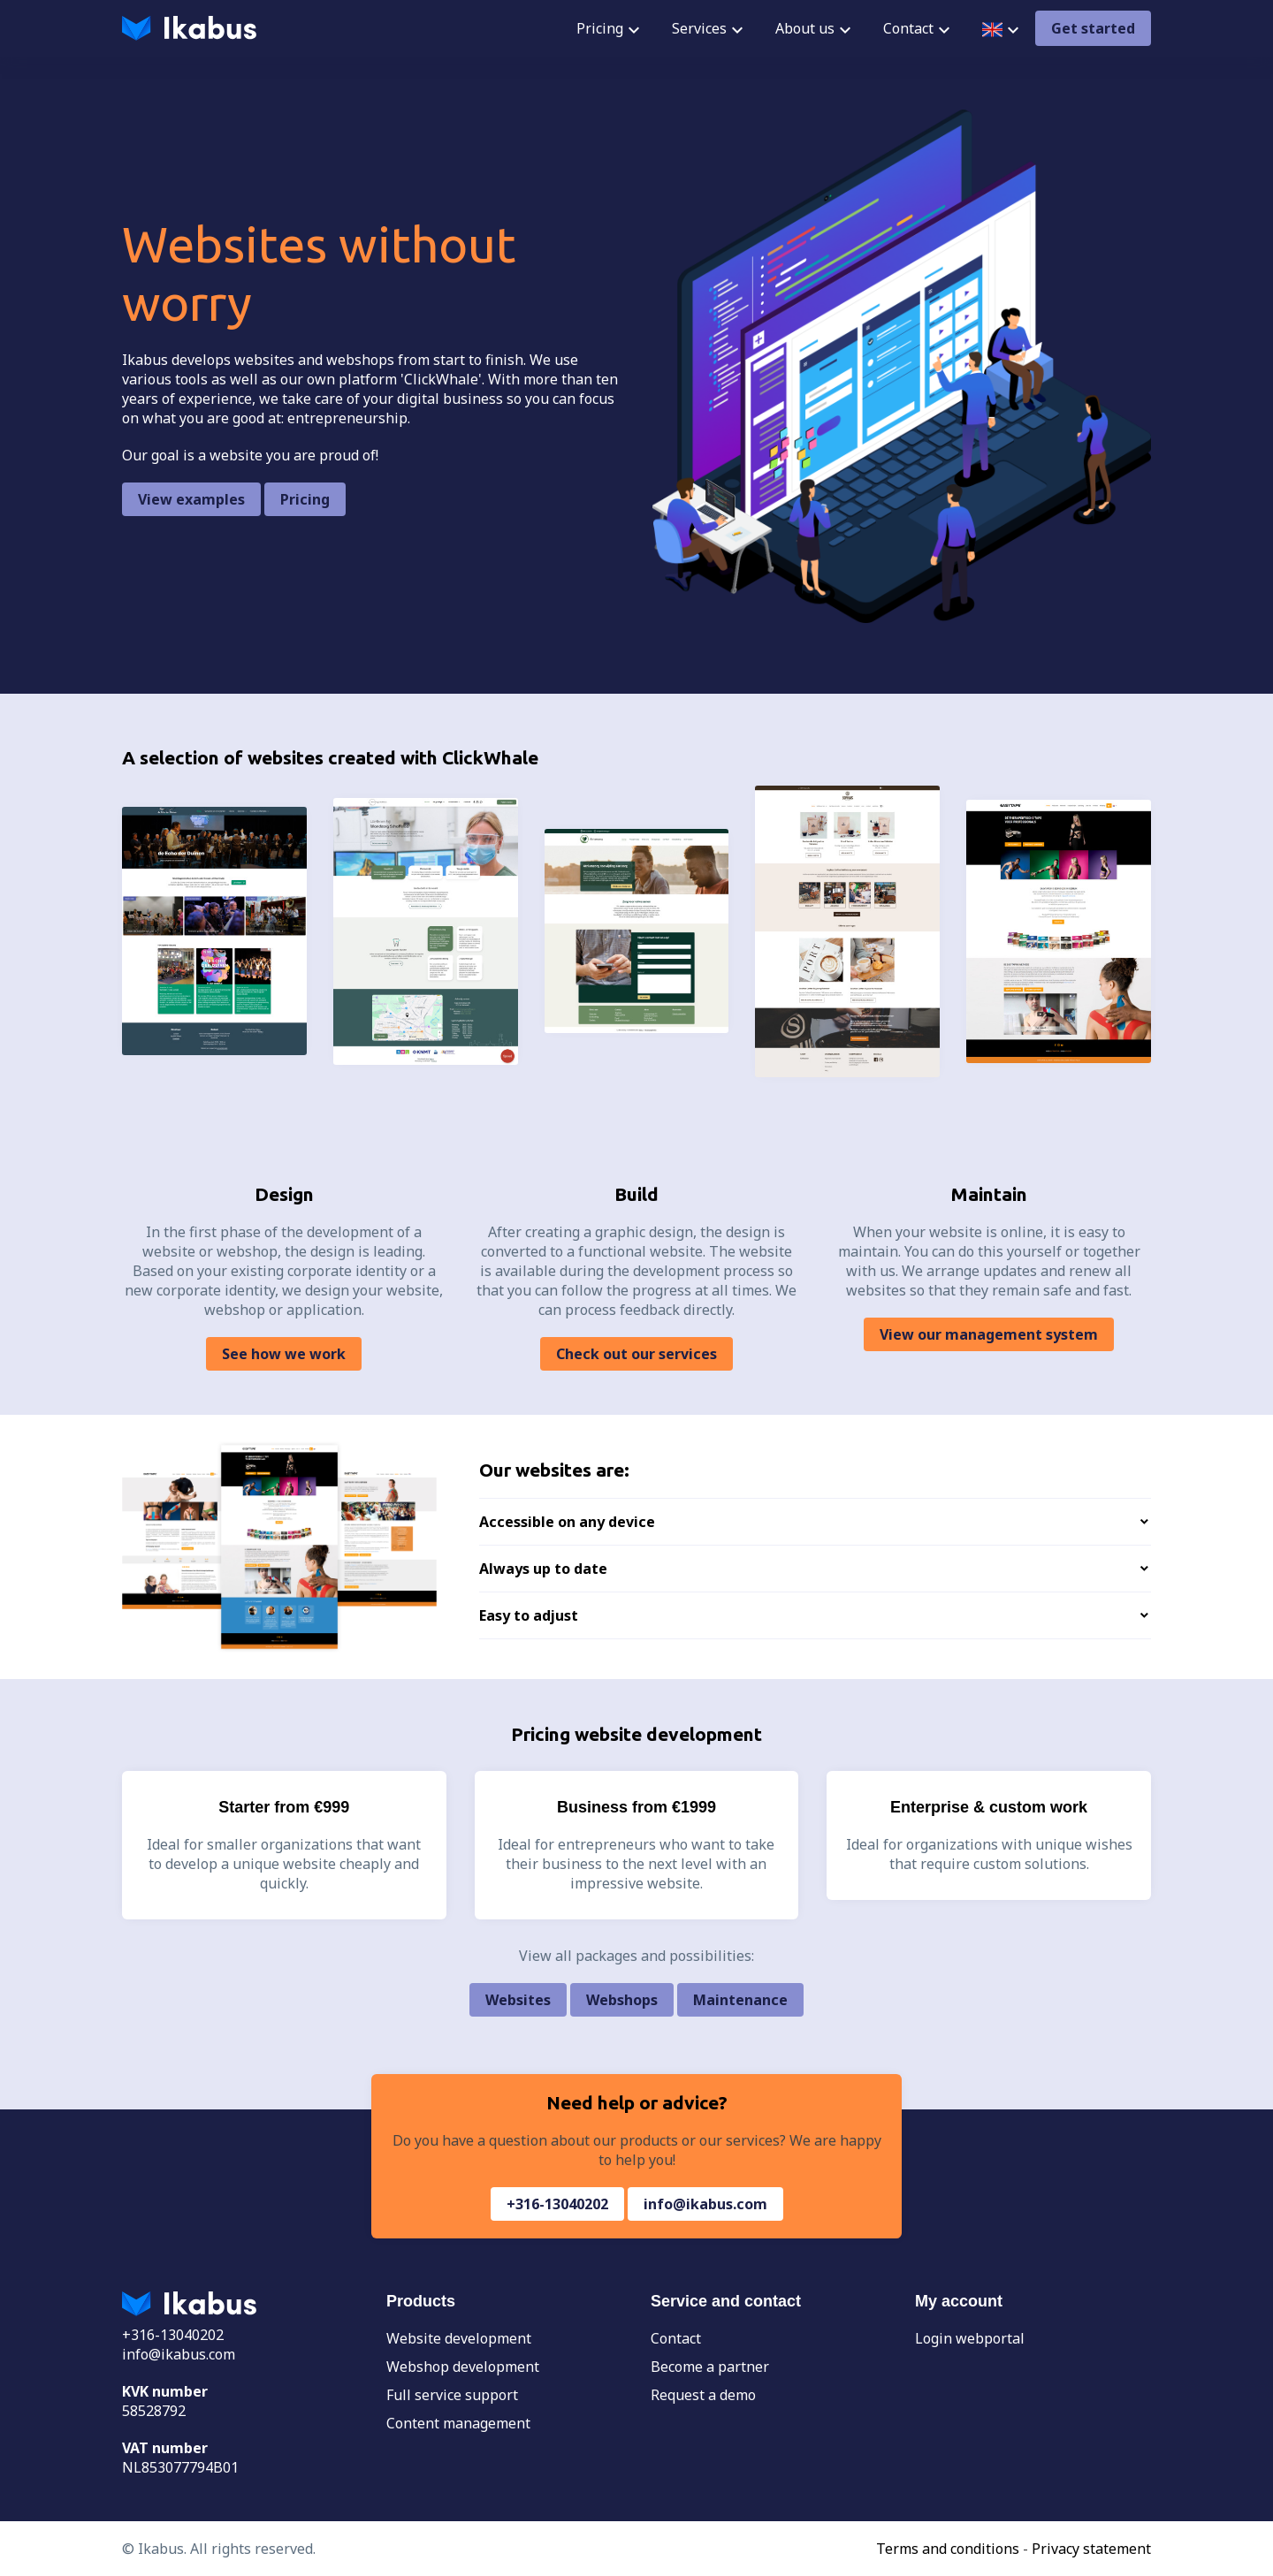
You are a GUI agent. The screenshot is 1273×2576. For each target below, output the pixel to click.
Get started (1093, 28)
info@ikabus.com (705, 2204)
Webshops (622, 2000)
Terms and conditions (947, 2548)
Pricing (305, 499)
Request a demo (703, 2395)
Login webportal (970, 2338)
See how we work (284, 1354)
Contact (676, 2338)
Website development (458, 2338)
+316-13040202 (557, 2204)
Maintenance (740, 2000)
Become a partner (710, 2366)
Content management (458, 2423)
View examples (191, 499)
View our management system (989, 1334)
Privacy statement (1091, 2548)
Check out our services (636, 1354)
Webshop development (462, 2366)
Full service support (452, 2395)
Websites (518, 2000)
